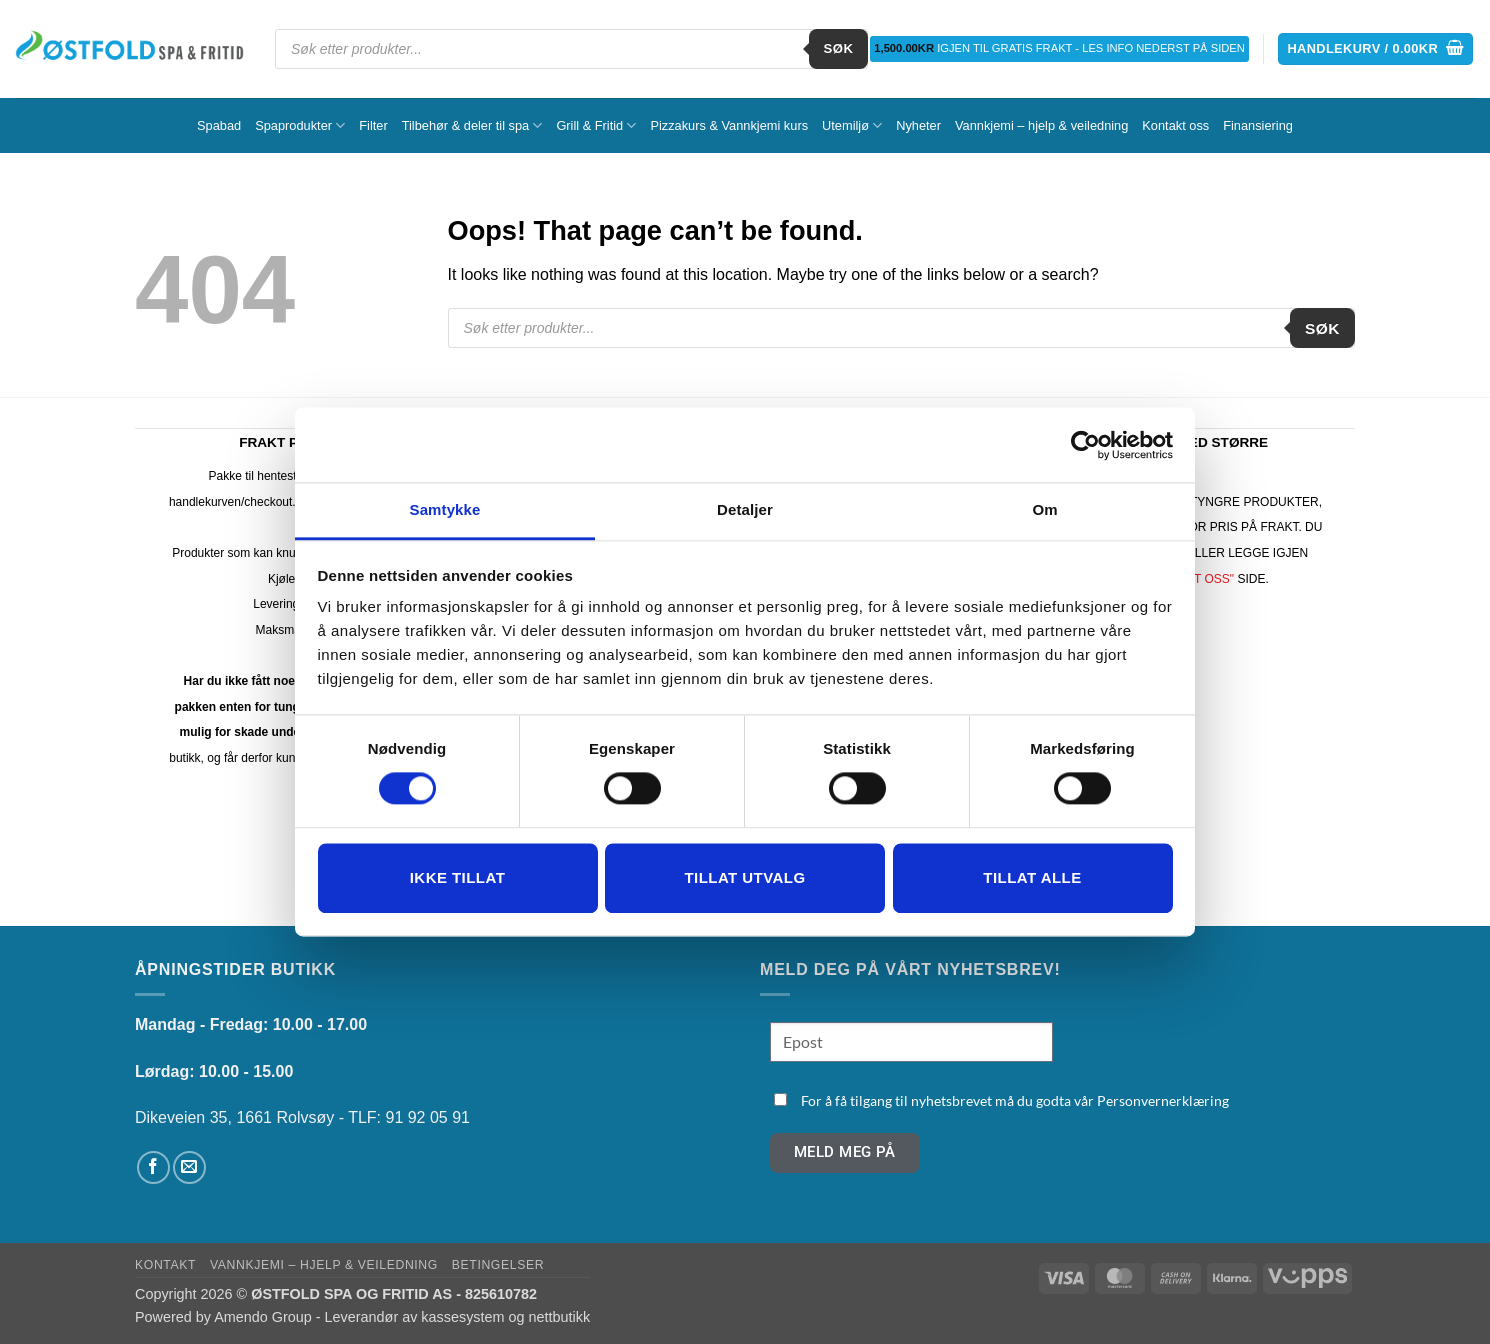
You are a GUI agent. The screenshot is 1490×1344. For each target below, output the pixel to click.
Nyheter (918, 125)
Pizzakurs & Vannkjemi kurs (729, 125)
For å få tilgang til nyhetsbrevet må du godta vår (1015, 1100)
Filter (373, 125)
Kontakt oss (1175, 125)
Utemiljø (852, 125)
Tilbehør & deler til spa (472, 125)
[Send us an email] (189, 1167)
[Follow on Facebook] (153, 1167)
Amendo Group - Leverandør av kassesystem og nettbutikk (402, 1317)
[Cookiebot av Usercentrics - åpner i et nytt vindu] (1085, 445)
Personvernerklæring (1163, 1100)
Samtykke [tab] (445, 509)
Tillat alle (1032, 877)
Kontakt (165, 1265)
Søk (839, 48)
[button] (1375, 49)
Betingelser (498, 1265)
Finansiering (1258, 125)
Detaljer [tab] (745, 509)
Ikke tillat (458, 877)
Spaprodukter (300, 125)
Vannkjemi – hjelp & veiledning (1041, 125)
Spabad (219, 125)
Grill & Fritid (596, 125)
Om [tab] (1044, 509)
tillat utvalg (744, 877)
